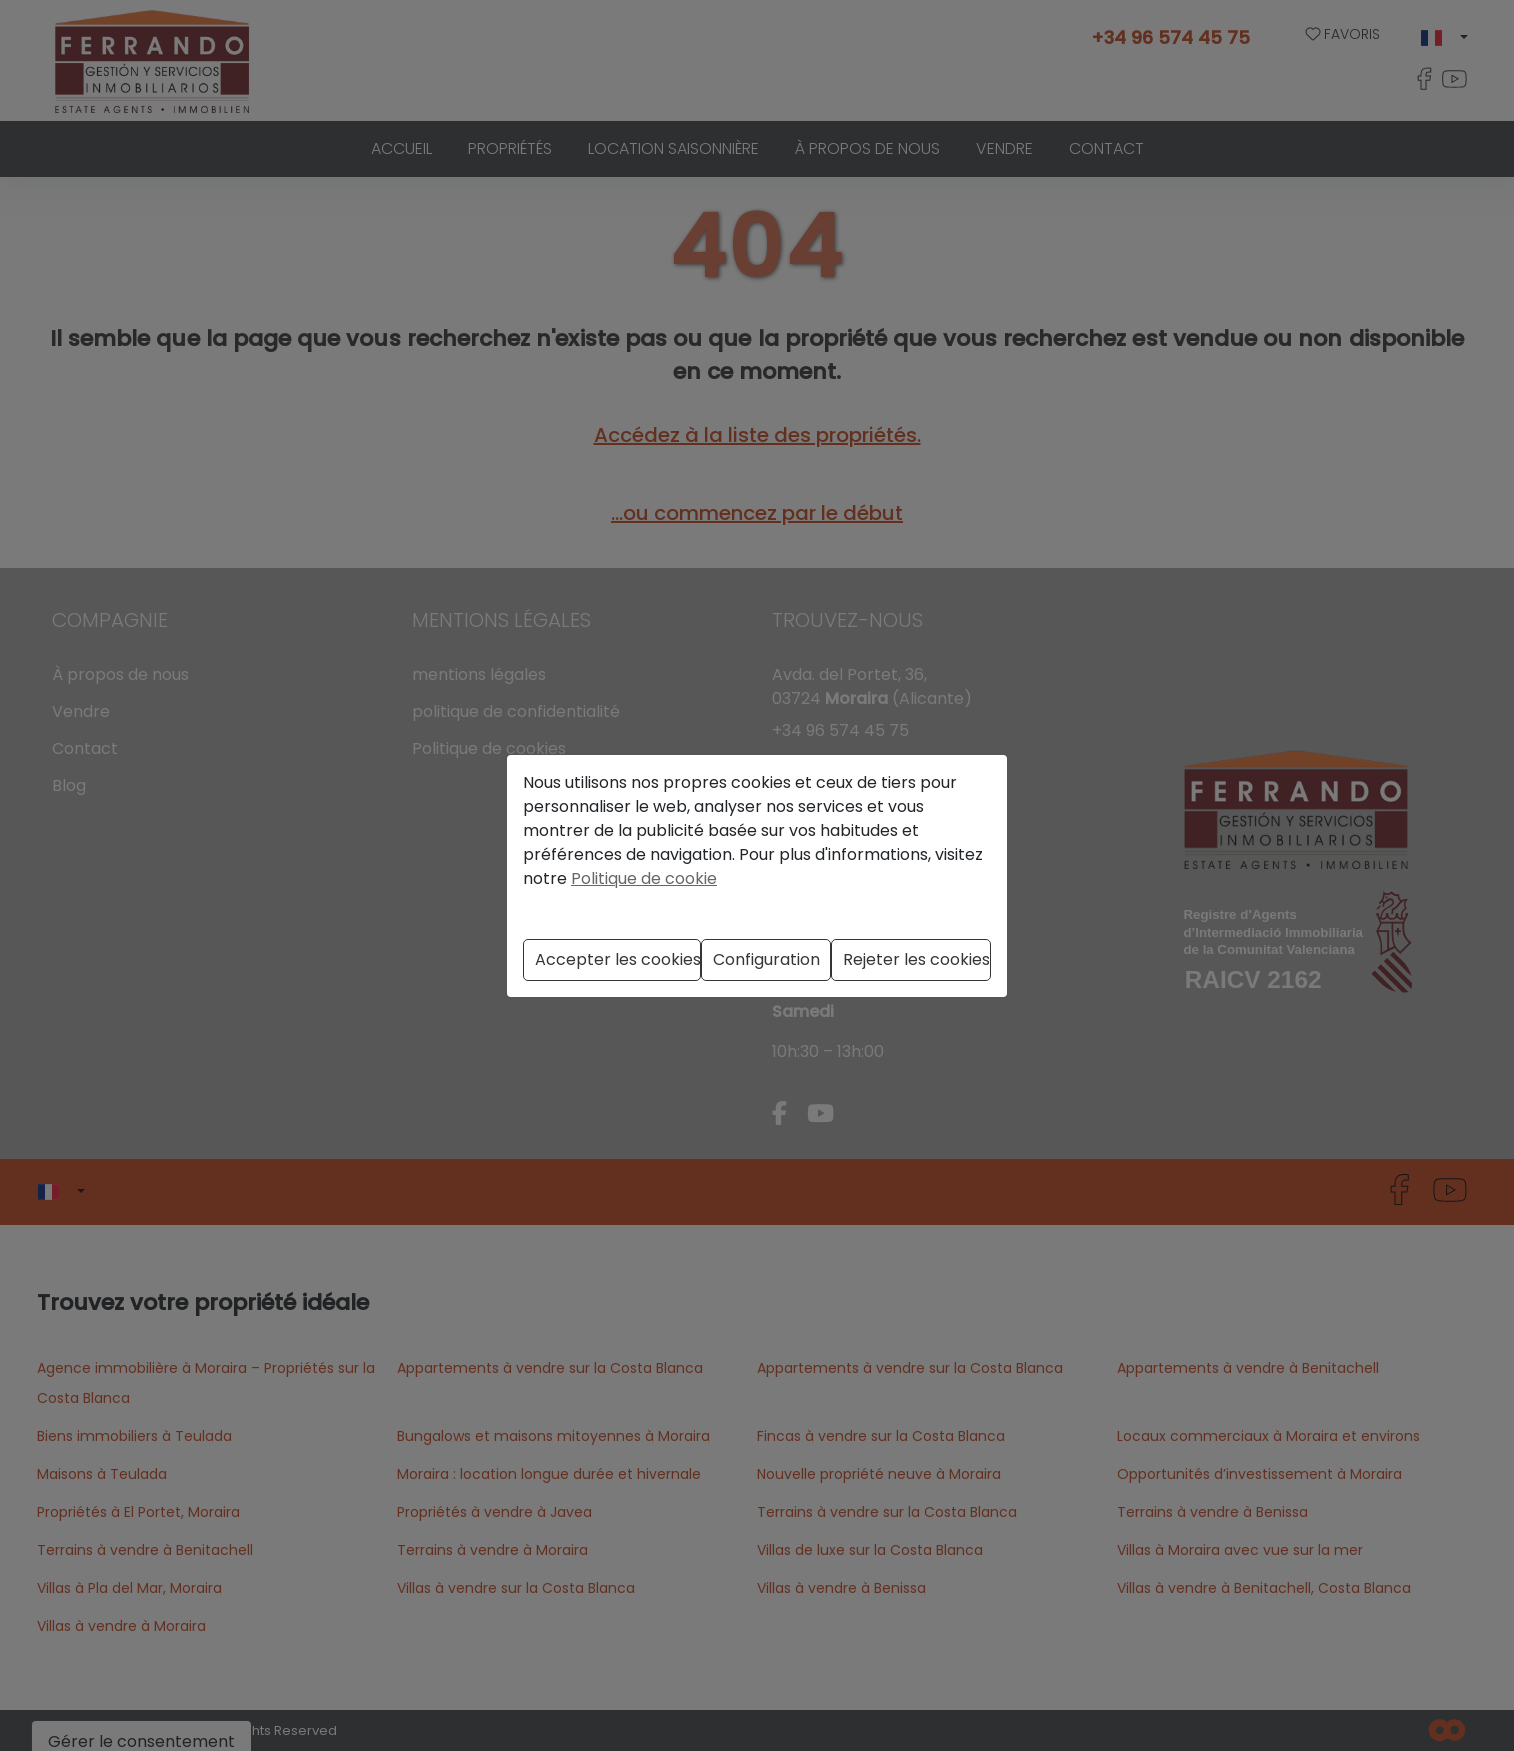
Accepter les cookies (618, 959)
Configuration (766, 959)
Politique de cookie (644, 878)
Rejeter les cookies (916, 959)
